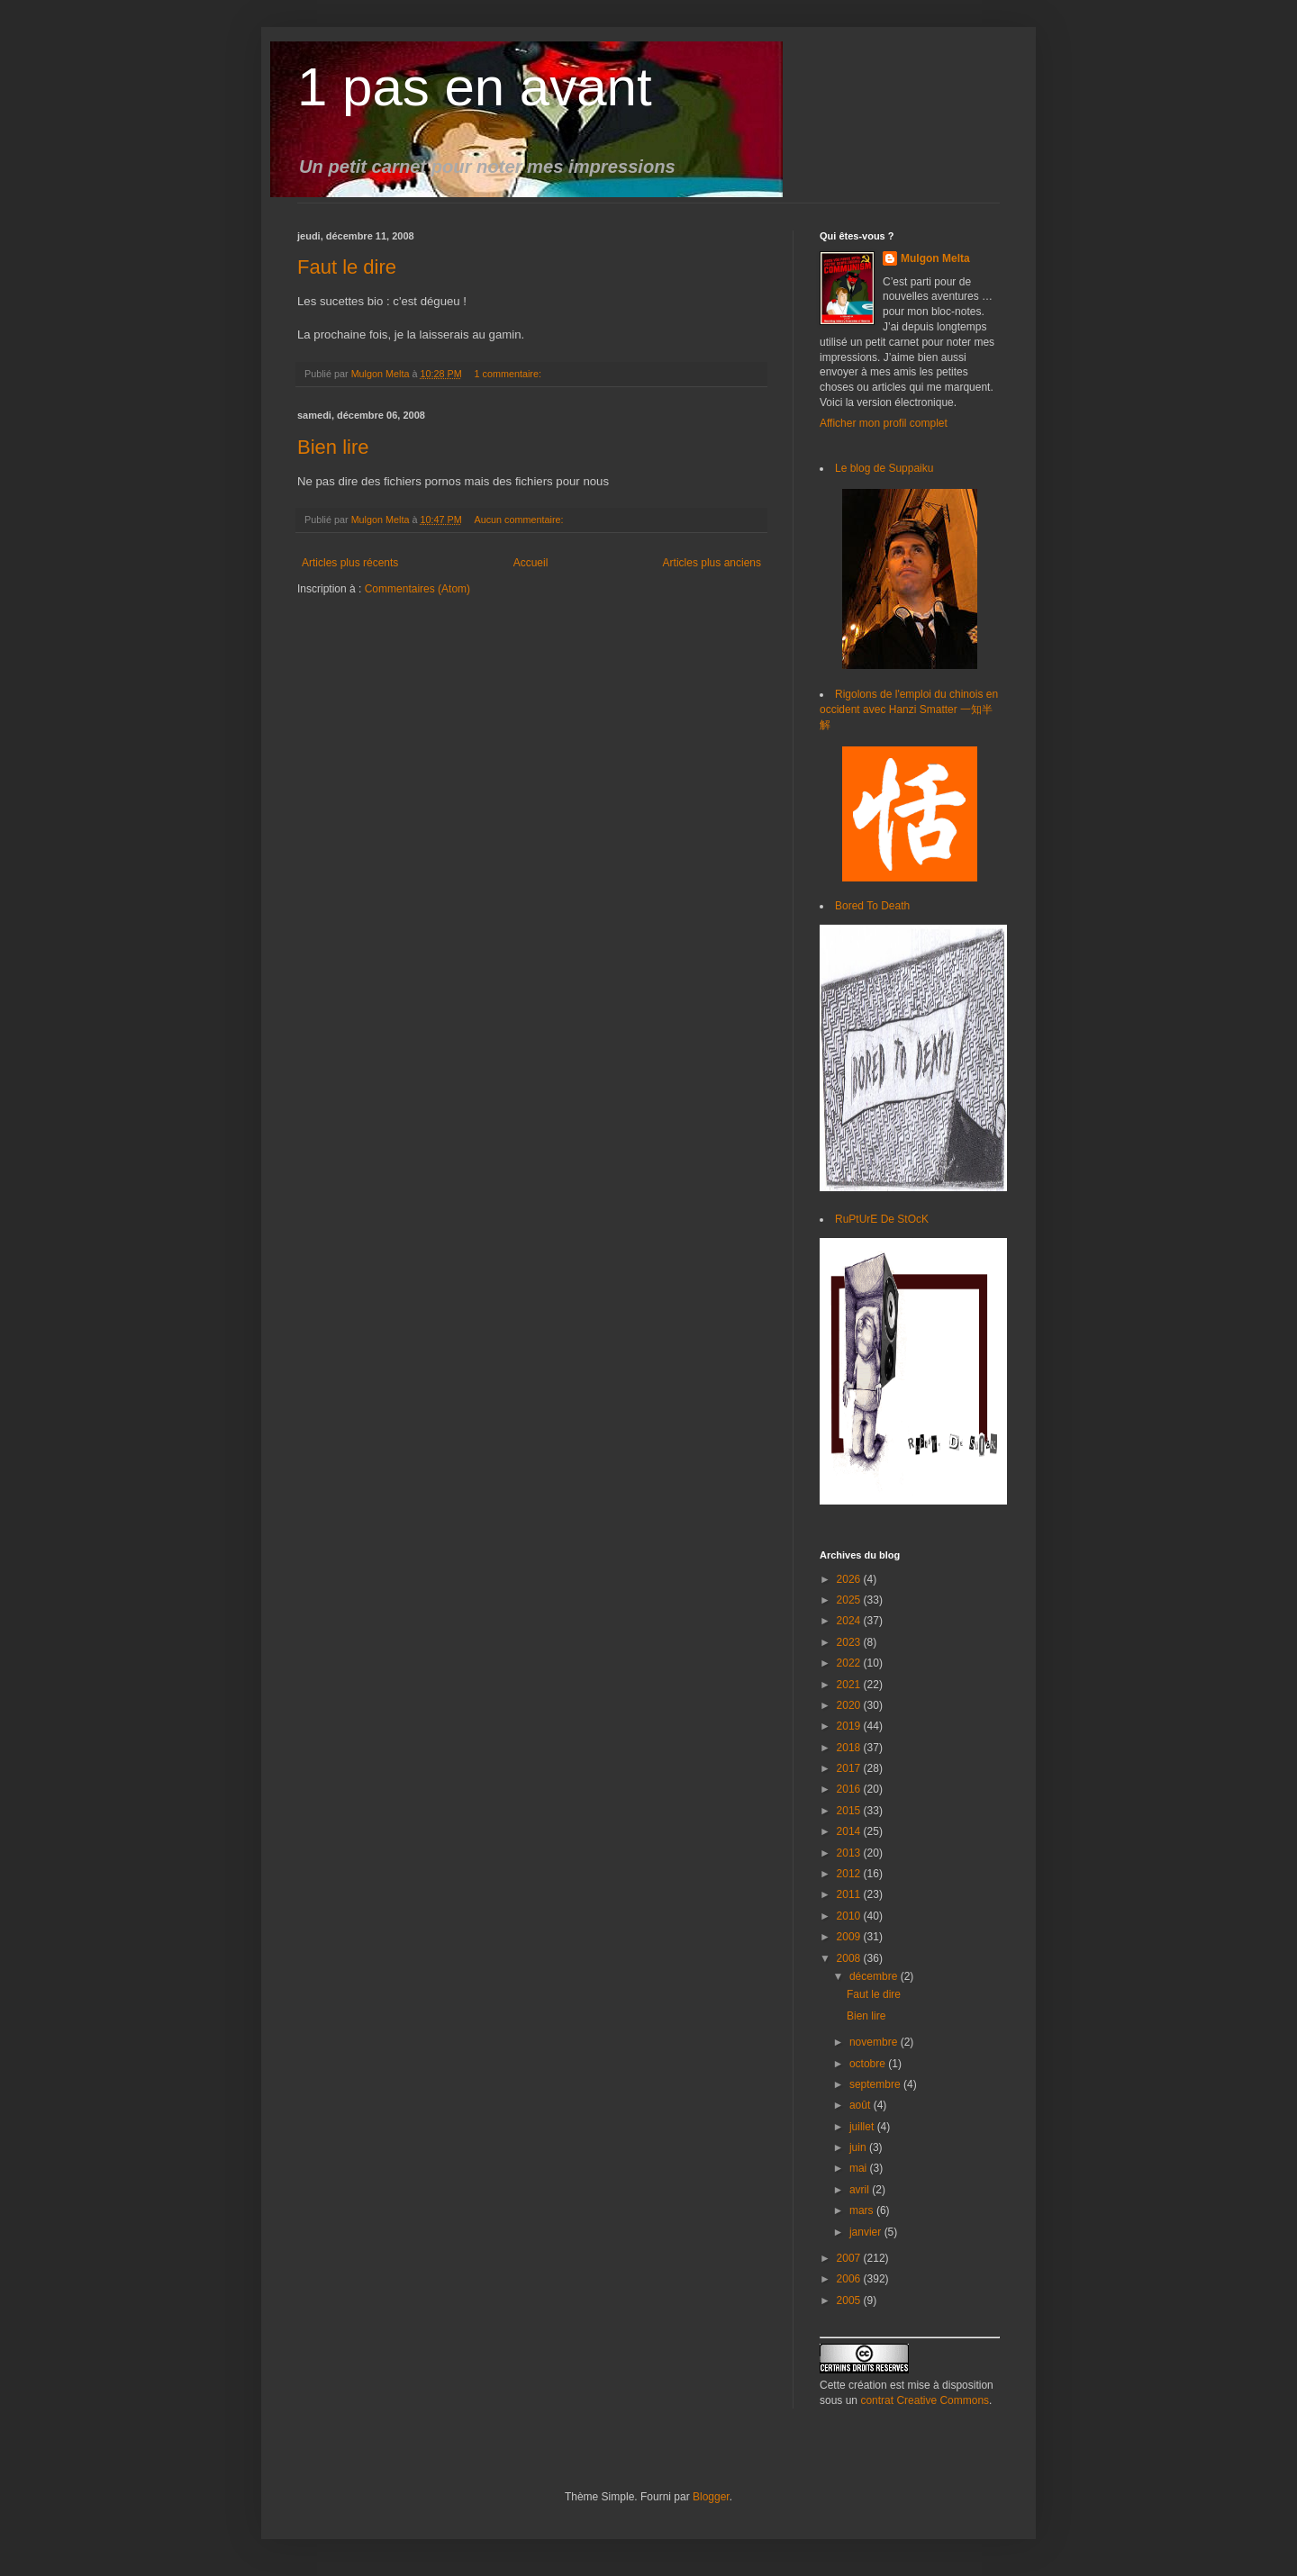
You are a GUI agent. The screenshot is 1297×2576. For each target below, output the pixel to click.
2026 (850, 1579)
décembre (875, 1976)
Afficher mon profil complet (884, 423)
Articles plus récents (350, 562)
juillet (863, 2126)
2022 (850, 1663)
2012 (850, 1873)
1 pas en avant (474, 87)
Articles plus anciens (712, 562)
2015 (850, 1810)
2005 (850, 2300)
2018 (850, 1747)
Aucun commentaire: (520, 519)
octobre (868, 2063)
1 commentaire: (508, 373)
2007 (850, 2258)
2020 (850, 1705)
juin (859, 2147)
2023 (850, 1642)
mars (862, 2210)
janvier (866, 2232)
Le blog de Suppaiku (884, 468)
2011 (850, 1894)
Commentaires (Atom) (417, 589)
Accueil (531, 562)
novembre (875, 2042)
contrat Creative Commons (924, 2400)
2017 (850, 1768)
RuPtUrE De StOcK (882, 1219)
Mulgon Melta (935, 258)
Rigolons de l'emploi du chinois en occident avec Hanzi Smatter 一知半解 (909, 709)
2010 (850, 1916)
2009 (850, 1936)
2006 (850, 2279)
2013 (850, 1853)
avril (860, 2189)
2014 (850, 1831)
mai (859, 2168)
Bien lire (332, 447)
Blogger (711, 2496)
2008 (850, 1958)
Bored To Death (872, 905)
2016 (850, 1789)
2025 (850, 1600)
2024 (850, 1620)
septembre (876, 2084)
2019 (850, 1726)
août (861, 2105)
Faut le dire (346, 267)
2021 (850, 1684)
